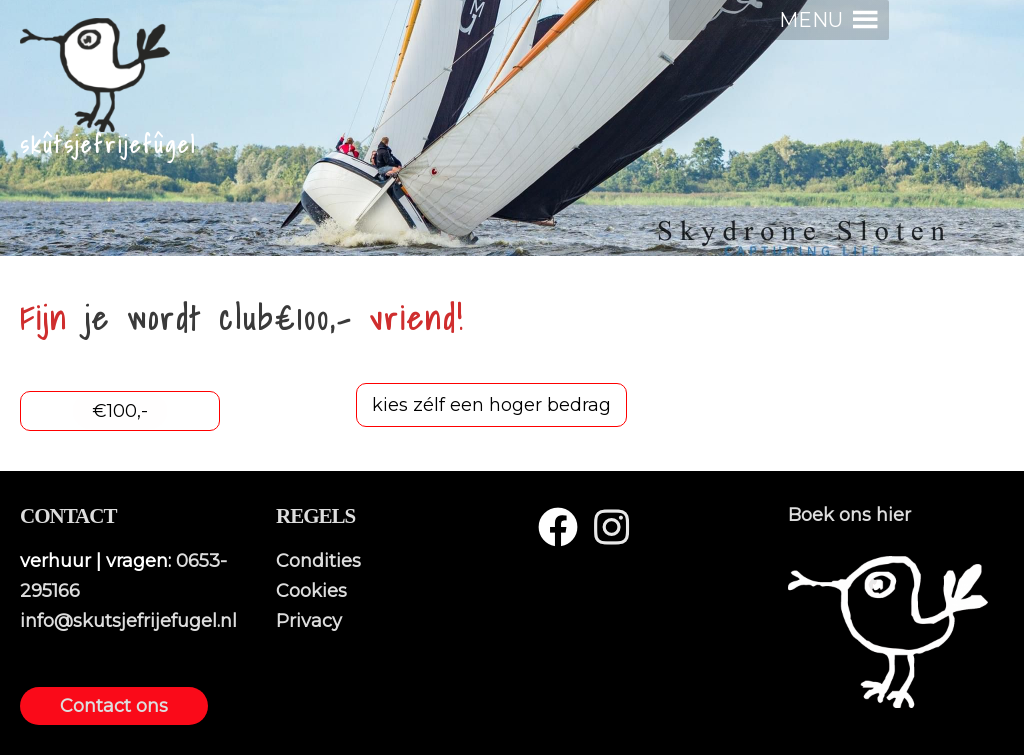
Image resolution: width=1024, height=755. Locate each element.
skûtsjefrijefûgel (108, 145)
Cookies (311, 591)
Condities (318, 561)
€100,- (120, 411)
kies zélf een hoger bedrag (491, 405)
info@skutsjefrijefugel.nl (128, 621)
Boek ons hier (849, 515)
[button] (811, 20)
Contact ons (114, 706)
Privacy (309, 621)
